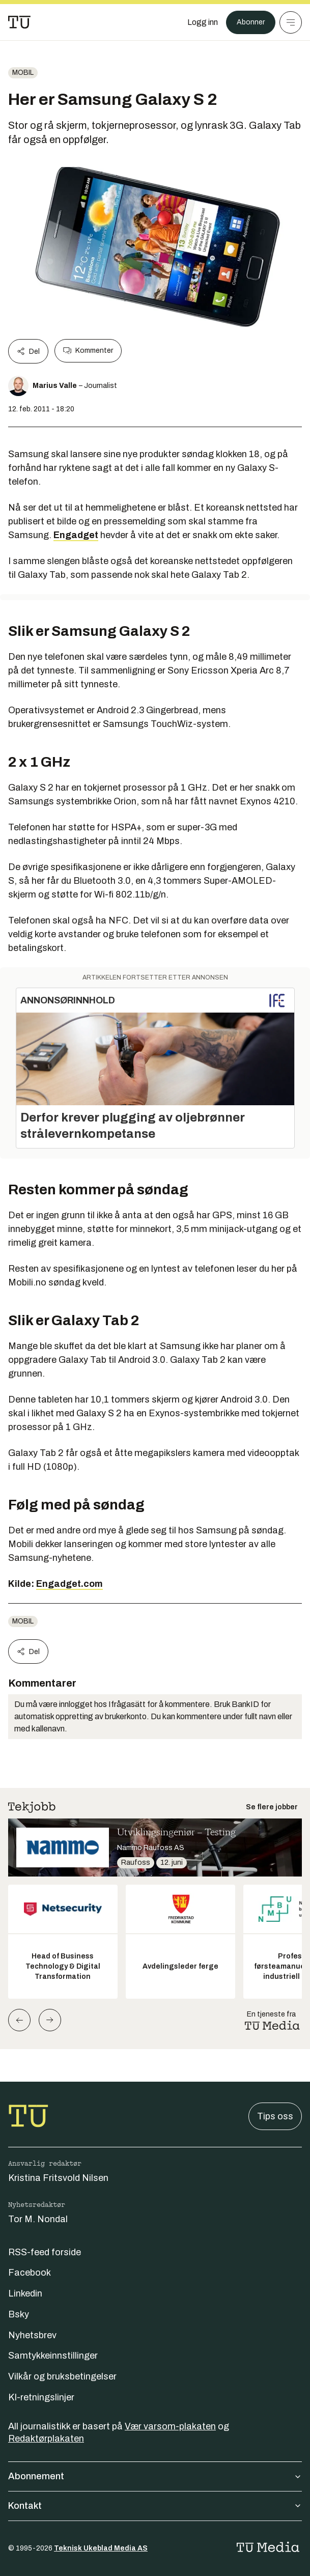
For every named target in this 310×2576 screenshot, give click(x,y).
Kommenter (88, 351)
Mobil (23, 72)
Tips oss (275, 2116)
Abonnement (155, 2476)
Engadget (75, 535)
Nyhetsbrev (32, 2335)
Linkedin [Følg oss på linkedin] (25, 2293)
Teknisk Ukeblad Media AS (101, 2548)
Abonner (251, 22)
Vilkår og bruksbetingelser (62, 2376)
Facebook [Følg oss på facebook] (29, 2272)
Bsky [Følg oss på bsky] (18, 2314)
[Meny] (290, 22)
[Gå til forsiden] (19, 22)
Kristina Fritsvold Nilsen (58, 2178)
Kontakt (155, 2506)
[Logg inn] (202, 22)
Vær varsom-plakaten (170, 2426)
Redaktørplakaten (46, 2438)
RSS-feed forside (44, 2252)
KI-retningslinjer (41, 2397)
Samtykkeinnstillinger (53, 2355)
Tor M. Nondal (38, 2219)
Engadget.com (69, 1584)
